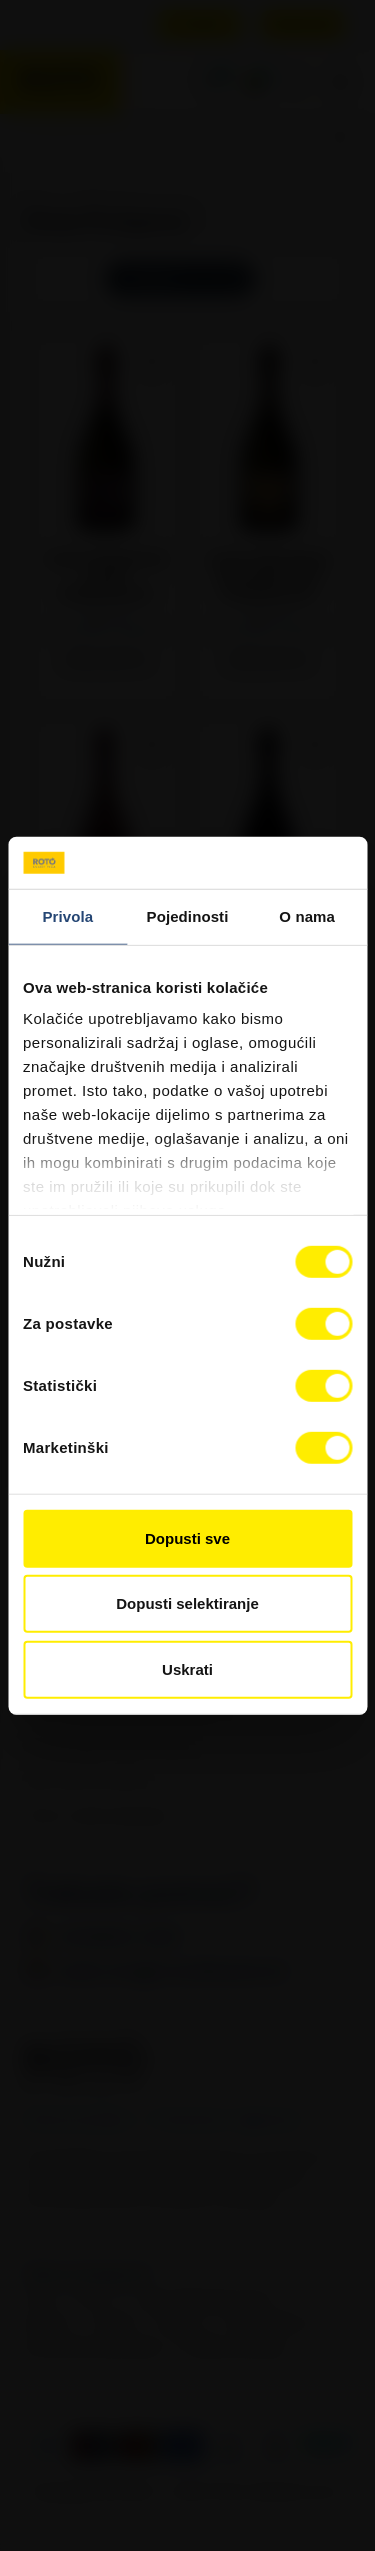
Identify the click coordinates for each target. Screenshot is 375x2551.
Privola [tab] (67, 916)
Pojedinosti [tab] (188, 916)
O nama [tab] (307, 916)
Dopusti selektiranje (187, 1603)
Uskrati (187, 1669)
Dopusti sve (187, 1538)
